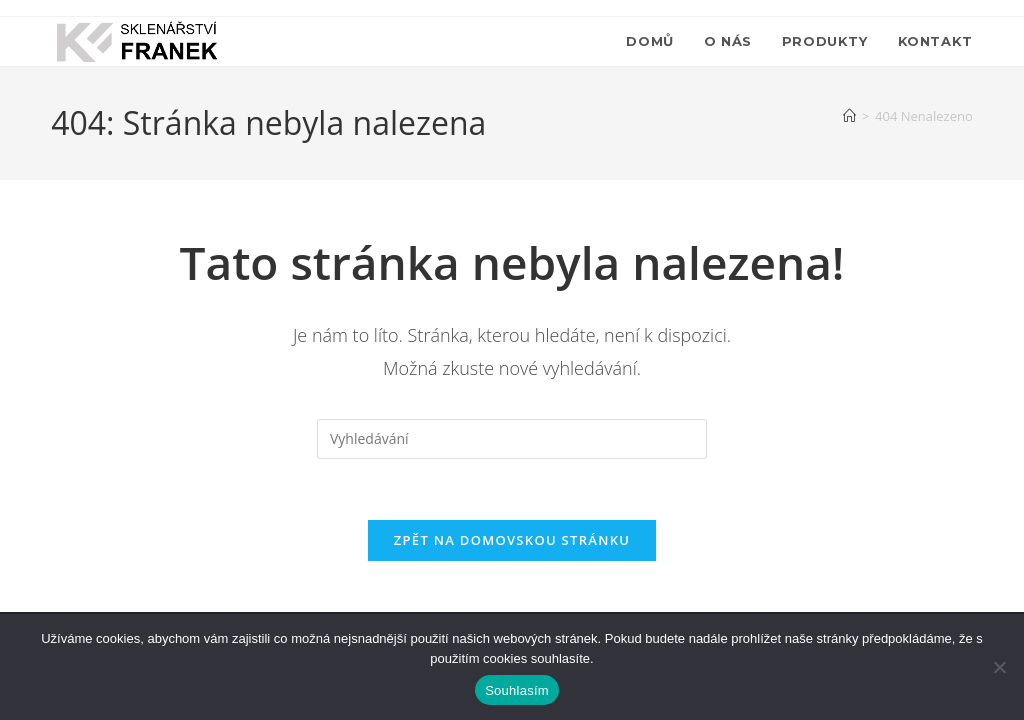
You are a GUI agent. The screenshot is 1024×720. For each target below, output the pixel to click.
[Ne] (999, 667)
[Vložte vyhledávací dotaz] (512, 439)
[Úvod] (849, 116)
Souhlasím (517, 690)
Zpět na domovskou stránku (512, 540)
